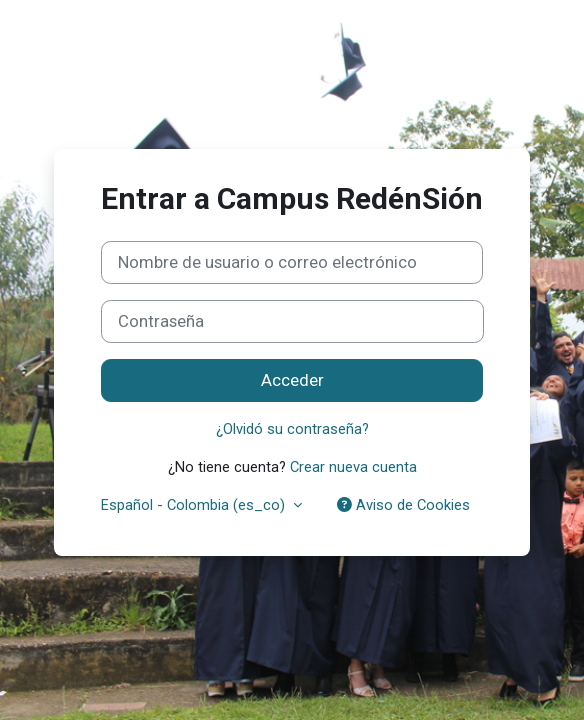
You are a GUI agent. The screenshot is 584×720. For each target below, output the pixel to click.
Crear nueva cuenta (353, 467)
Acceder (292, 380)
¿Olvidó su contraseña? (292, 429)
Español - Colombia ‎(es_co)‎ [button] (195, 505)
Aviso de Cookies (403, 505)
